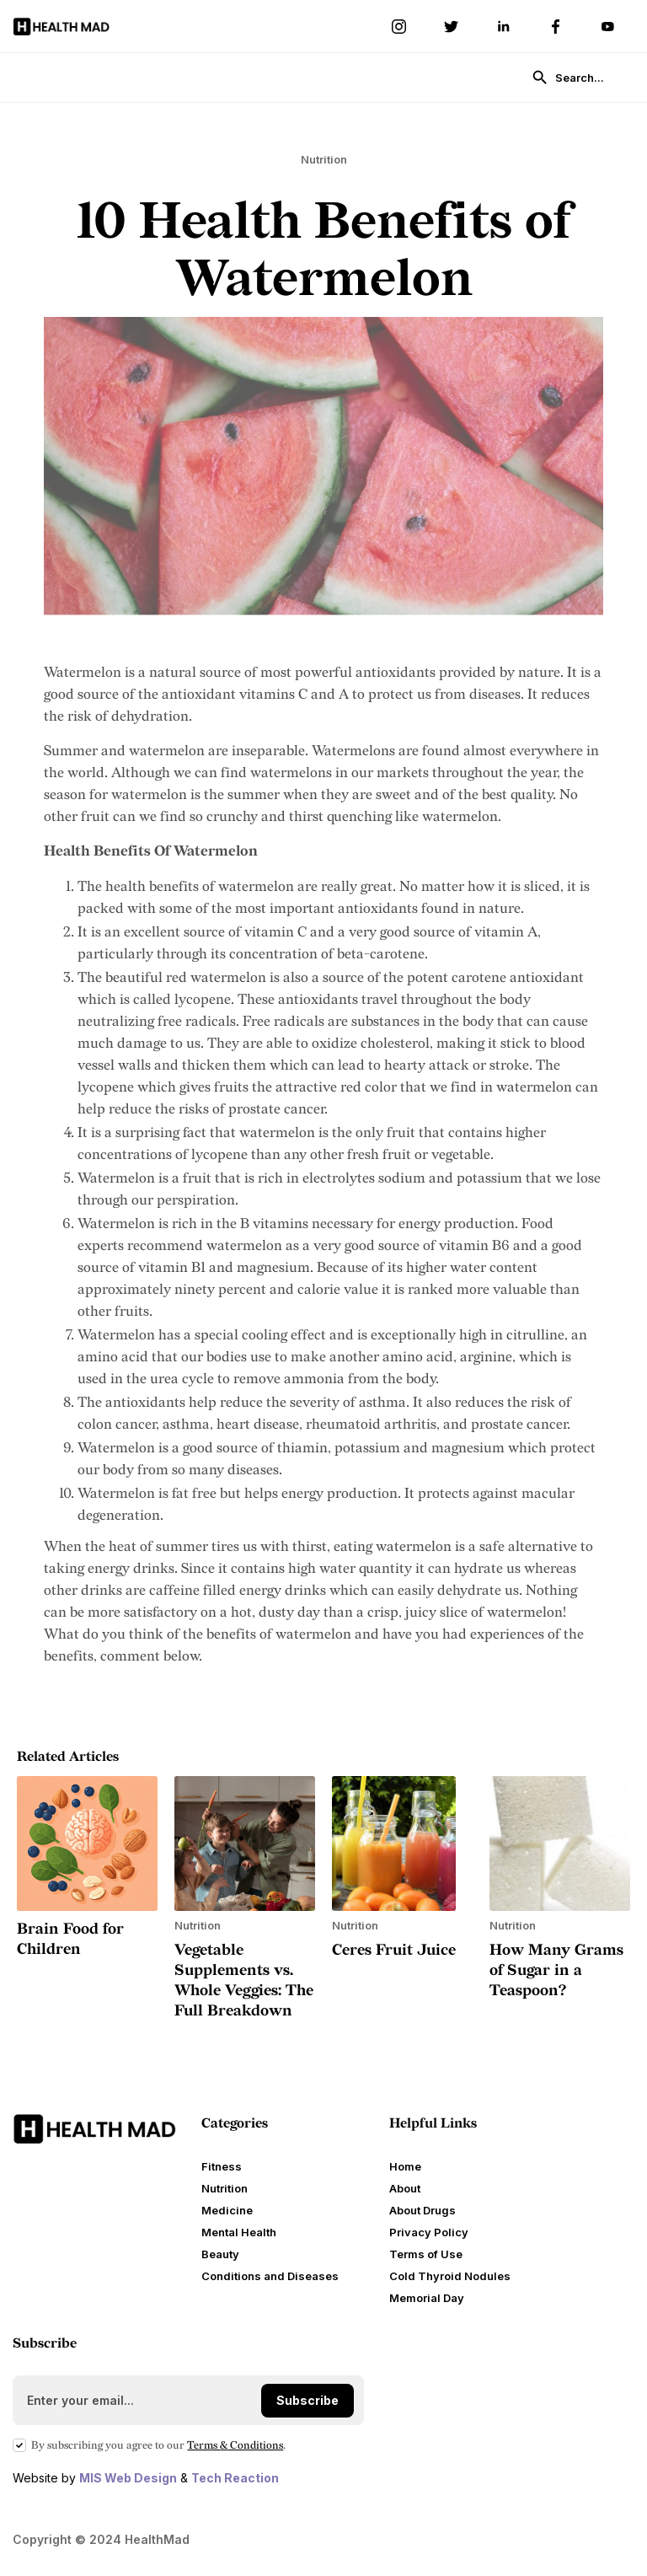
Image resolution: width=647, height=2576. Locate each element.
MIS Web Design (128, 2478)
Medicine (227, 2210)
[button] (29, 77)
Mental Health (238, 2232)
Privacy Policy (428, 2232)
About (404, 2188)
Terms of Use (426, 2254)
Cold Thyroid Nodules (450, 2276)
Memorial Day (426, 2298)
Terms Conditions (235, 2445)
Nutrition (224, 2188)
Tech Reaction (235, 2478)
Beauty (220, 2254)
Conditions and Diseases (270, 2276)
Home (405, 2166)
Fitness (221, 2166)
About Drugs (422, 2210)
